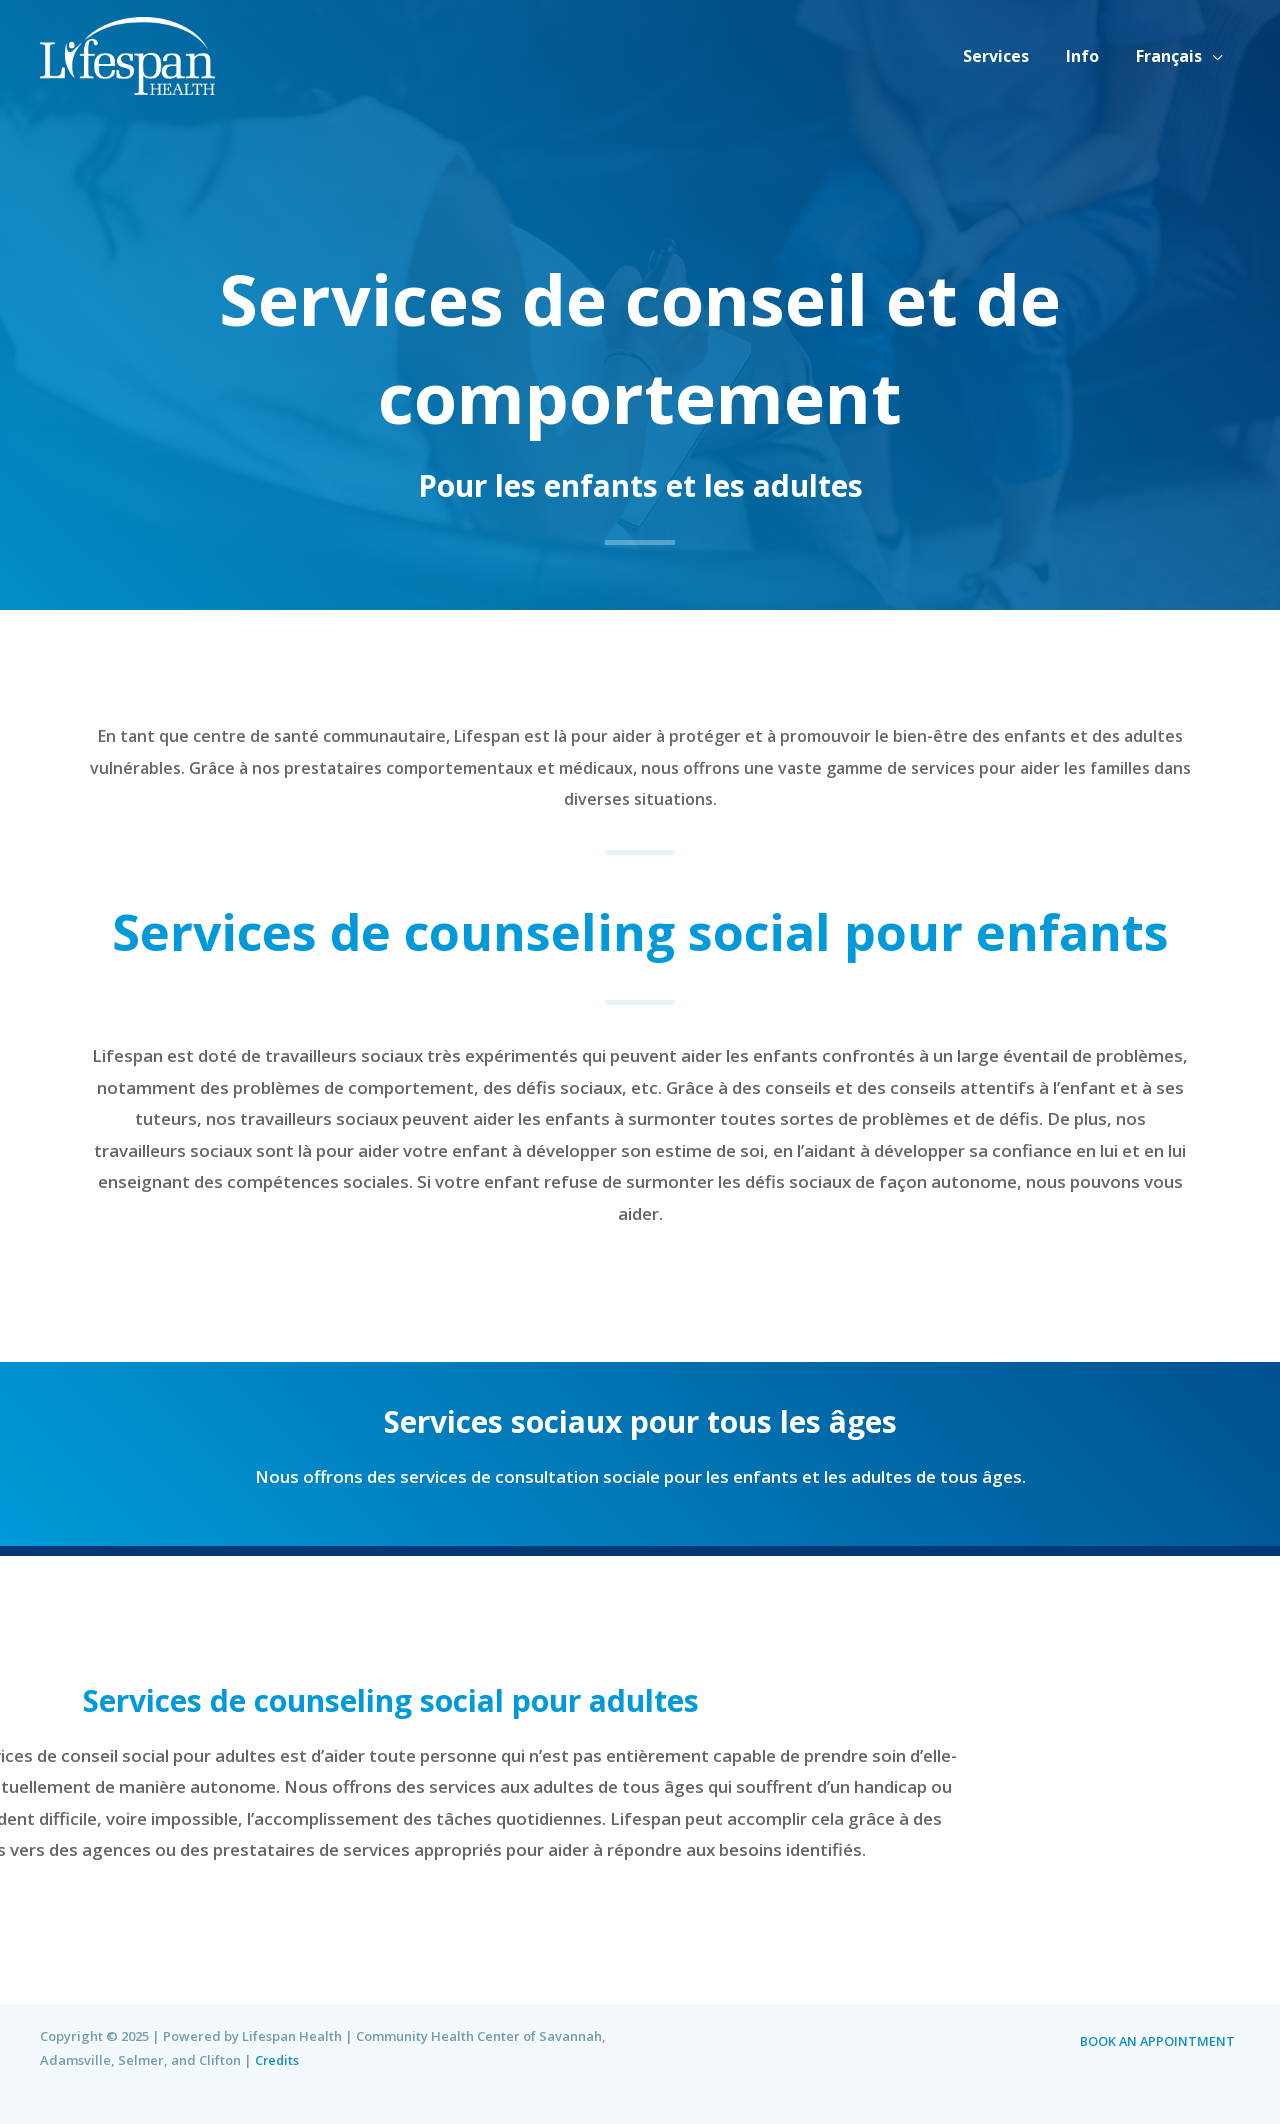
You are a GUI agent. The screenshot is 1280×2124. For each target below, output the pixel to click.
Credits (278, 2060)
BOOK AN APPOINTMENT (1161, 2041)
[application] (1214, 56)
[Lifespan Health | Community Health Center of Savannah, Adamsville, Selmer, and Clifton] (127, 53)
